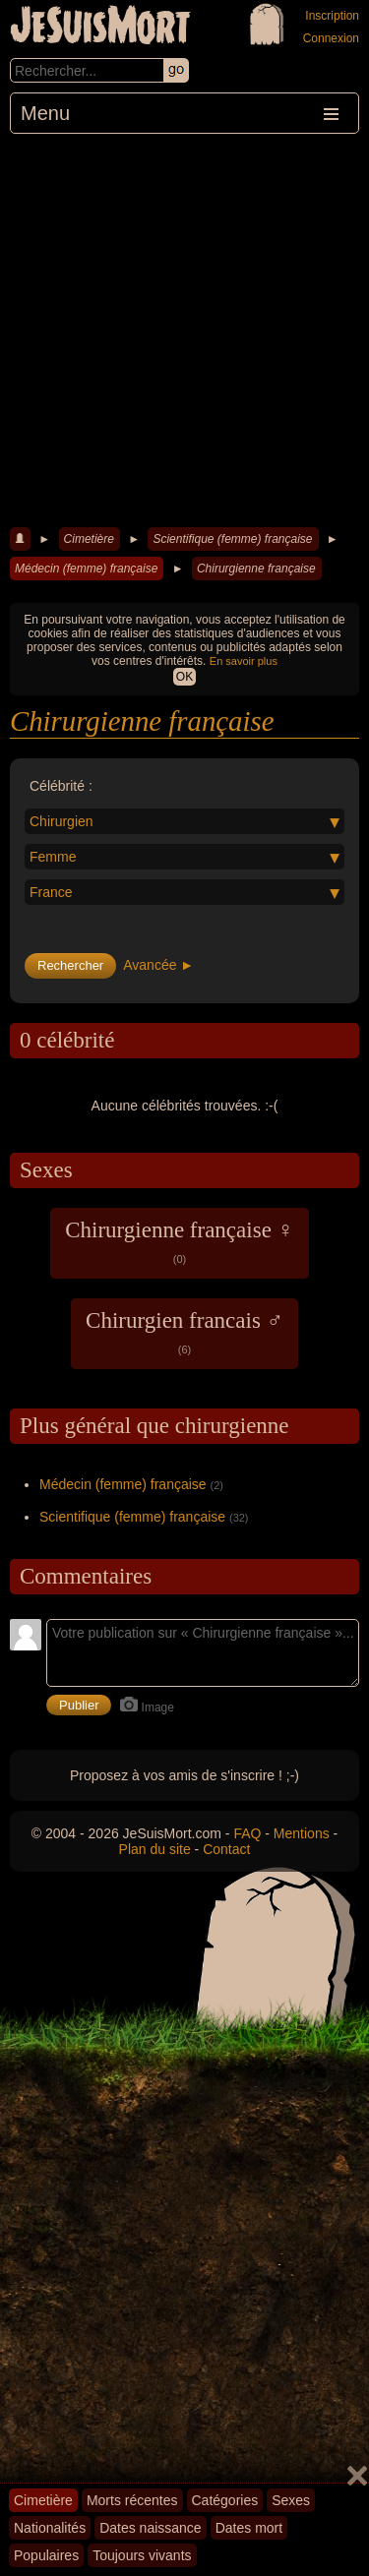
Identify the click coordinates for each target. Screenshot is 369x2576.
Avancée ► (158, 965)
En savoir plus (243, 661)
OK (184, 677)
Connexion (331, 38)
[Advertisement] (184, 328)
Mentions (302, 1833)
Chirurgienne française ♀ (179, 1241)
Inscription (332, 16)
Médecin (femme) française (86, 568)
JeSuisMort (100, 27)
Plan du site (155, 1849)
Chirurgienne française (256, 568)
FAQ (247, 1833)
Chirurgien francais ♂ (184, 1331)
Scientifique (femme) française (232, 539)
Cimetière (89, 539)
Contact (226, 1849)
